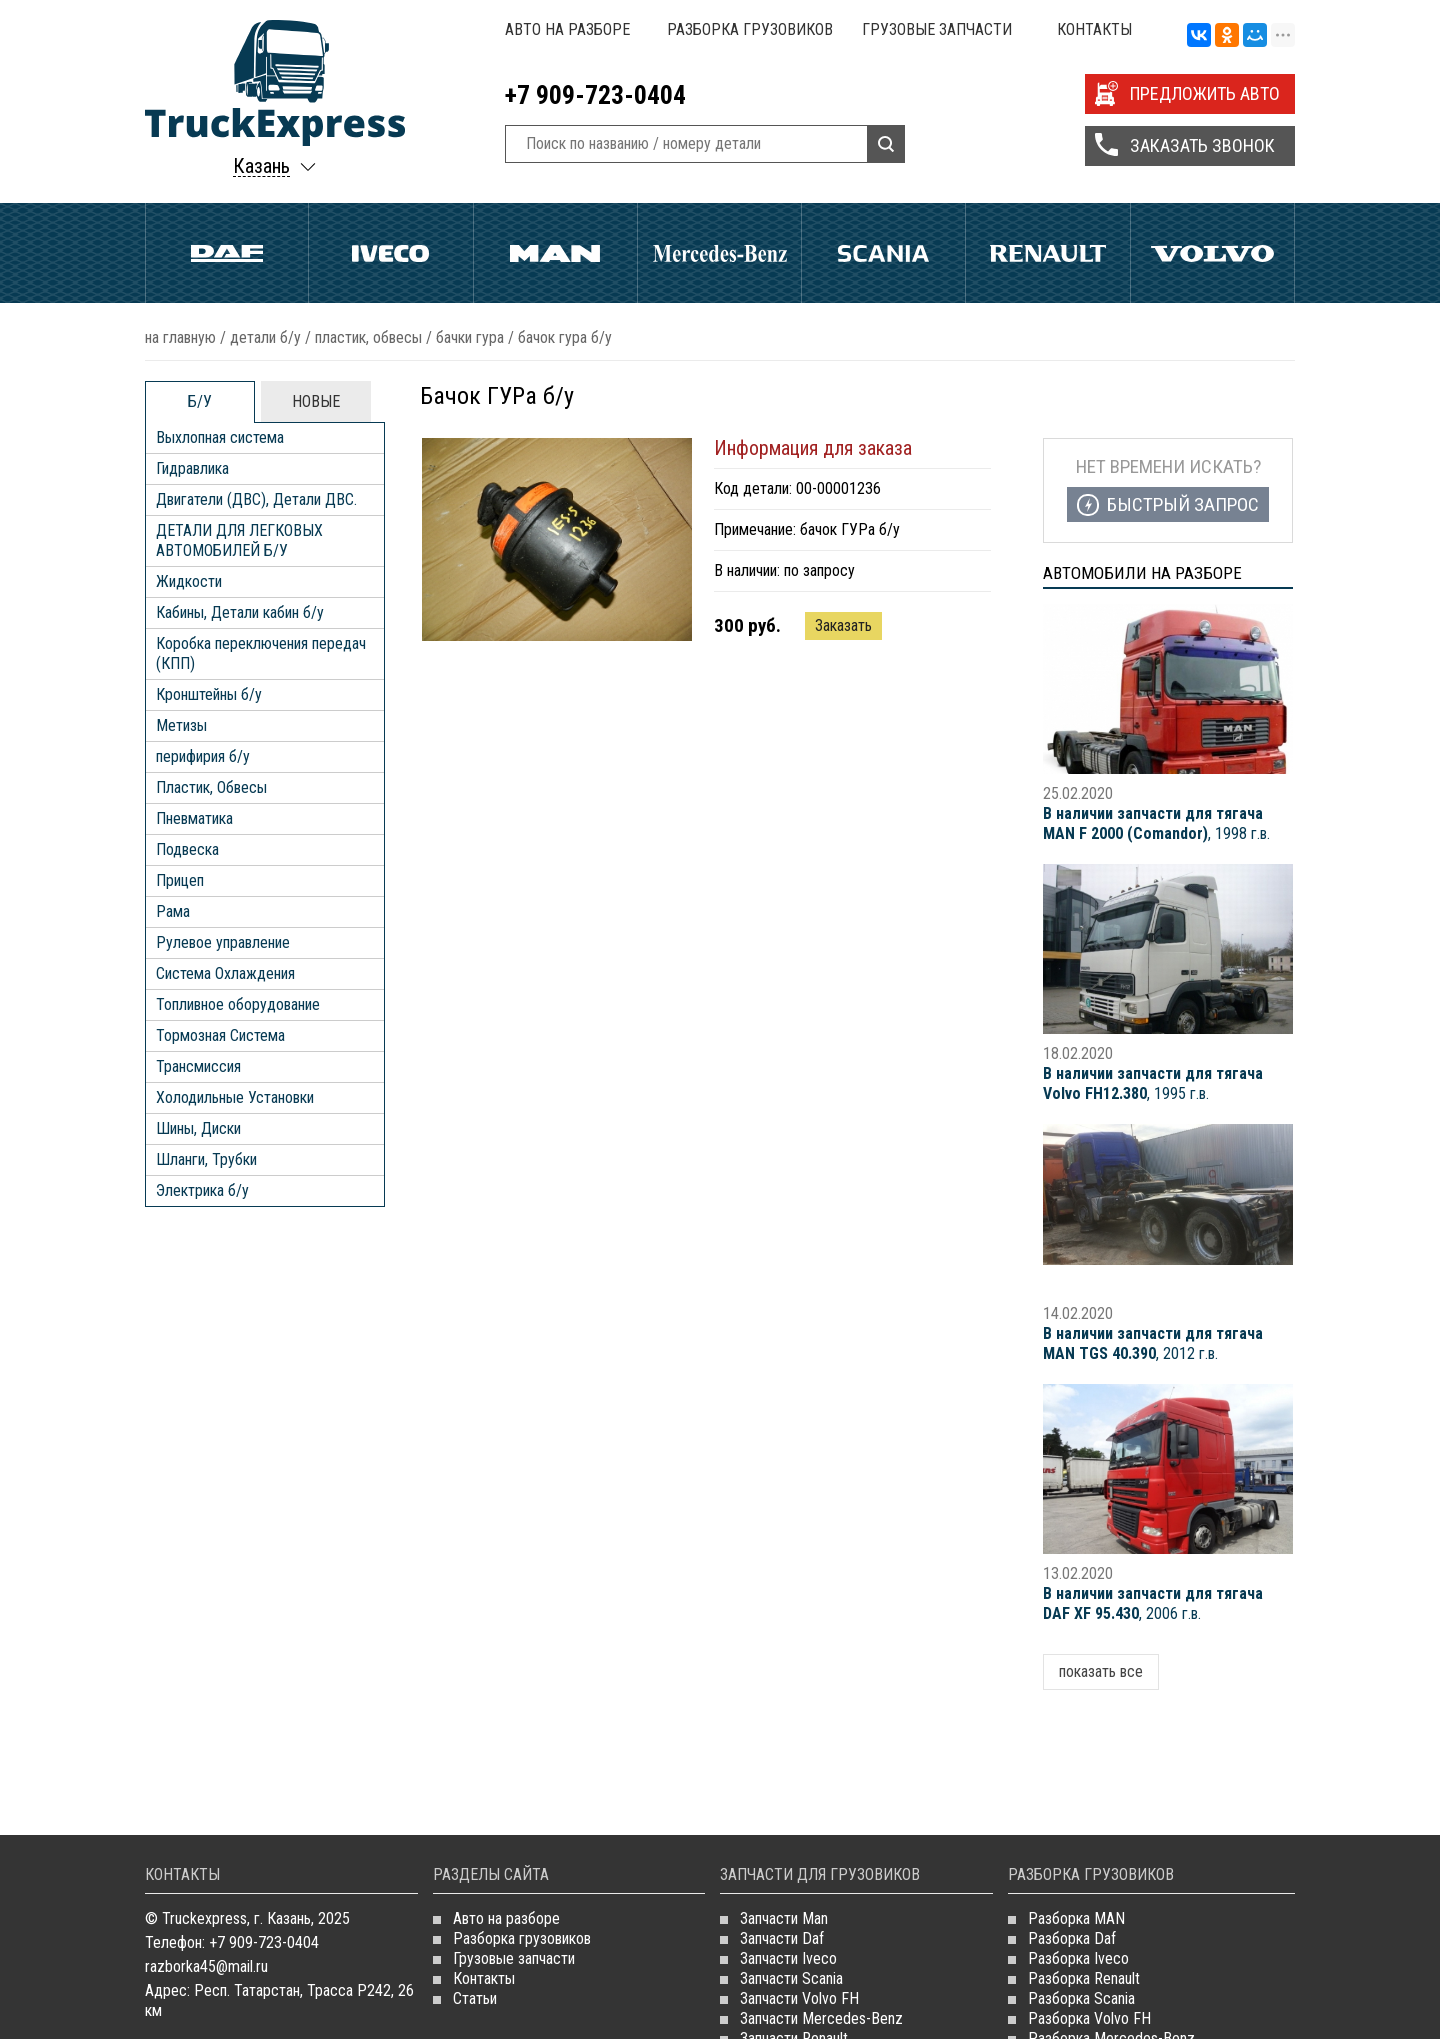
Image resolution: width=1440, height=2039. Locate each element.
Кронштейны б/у (209, 694)
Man (555, 253)
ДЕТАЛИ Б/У (265, 337)
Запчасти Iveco (788, 1958)
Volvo (1212, 253)
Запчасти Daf (782, 1938)
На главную (180, 337)
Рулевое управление (223, 942)
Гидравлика (192, 468)
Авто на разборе (567, 29)
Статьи (475, 1998)
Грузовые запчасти (937, 29)
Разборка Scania (1081, 1998)
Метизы (181, 725)
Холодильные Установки (235, 1097)
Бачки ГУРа (470, 337)
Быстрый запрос (1183, 504)
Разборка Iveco (1078, 1958)
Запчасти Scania (791, 1978)
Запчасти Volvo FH (799, 1998)
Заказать (843, 625)
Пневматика (194, 818)
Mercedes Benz (719, 253)
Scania (883, 253)
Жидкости (189, 581)
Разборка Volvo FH (1089, 2018)
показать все (1101, 1671)
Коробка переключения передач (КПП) (261, 653)
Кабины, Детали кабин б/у (240, 612)
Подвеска (187, 849)
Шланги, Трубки (206, 1159)
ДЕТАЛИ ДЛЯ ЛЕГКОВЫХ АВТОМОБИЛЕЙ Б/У (239, 540)
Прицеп (180, 880)
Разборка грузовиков (750, 29)
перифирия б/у (203, 756)
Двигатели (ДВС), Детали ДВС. (256, 499)
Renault (1047, 253)
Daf (227, 253)
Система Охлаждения (225, 973)
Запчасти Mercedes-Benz (821, 2018)
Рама (173, 911)
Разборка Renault (1084, 1978)
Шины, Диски (198, 1128)
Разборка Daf (1072, 1938)
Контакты (1094, 29)
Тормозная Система (220, 1035)
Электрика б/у (202, 1190)
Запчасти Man (784, 1918)
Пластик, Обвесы (368, 337)
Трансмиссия (198, 1066)
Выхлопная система (220, 437)
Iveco (390, 253)
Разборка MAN (1076, 1918)
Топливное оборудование (238, 1004)
